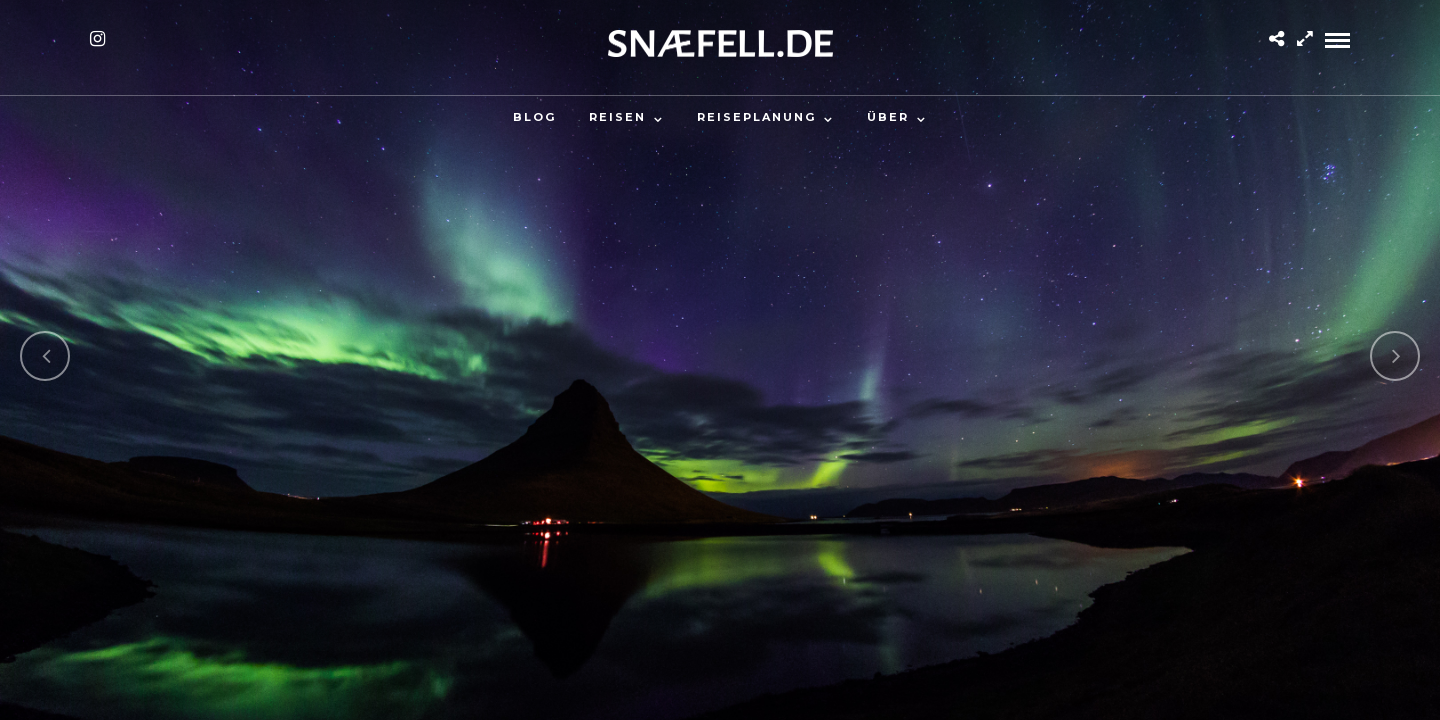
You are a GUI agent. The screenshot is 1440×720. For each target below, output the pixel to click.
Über (888, 117)
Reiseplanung (756, 117)
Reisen (617, 117)
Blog (534, 117)
